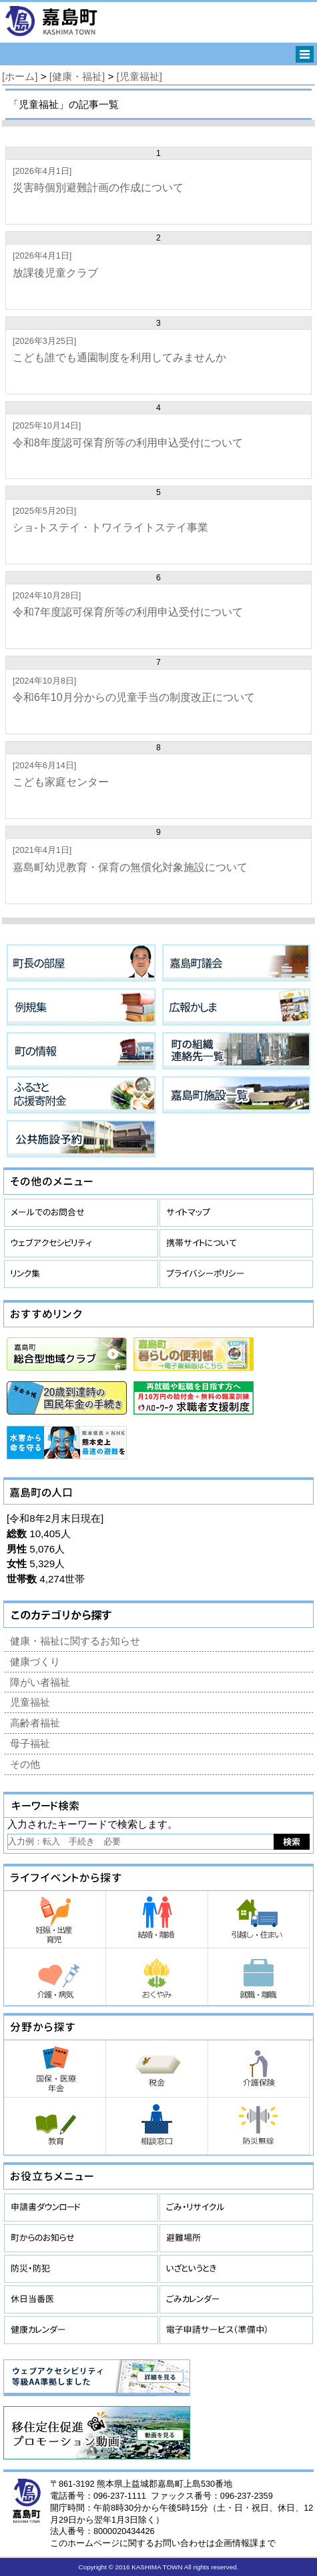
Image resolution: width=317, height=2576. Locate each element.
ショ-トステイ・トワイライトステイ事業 (110, 527)
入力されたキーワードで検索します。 (92, 1824)
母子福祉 (30, 1743)
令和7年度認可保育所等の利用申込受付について (128, 612)
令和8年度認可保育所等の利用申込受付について (128, 442)
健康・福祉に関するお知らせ (75, 1640)
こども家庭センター (61, 782)
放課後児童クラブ (55, 273)
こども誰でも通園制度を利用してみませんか (119, 357)
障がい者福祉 (40, 1682)
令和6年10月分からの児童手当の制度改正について (134, 697)
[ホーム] (19, 76)
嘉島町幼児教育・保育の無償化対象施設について (130, 867)
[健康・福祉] (77, 76)
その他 (25, 1764)
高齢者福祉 (35, 1722)
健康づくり (35, 1661)
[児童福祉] (139, 76)
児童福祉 (30, 1702)
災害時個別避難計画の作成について (98, 187)
